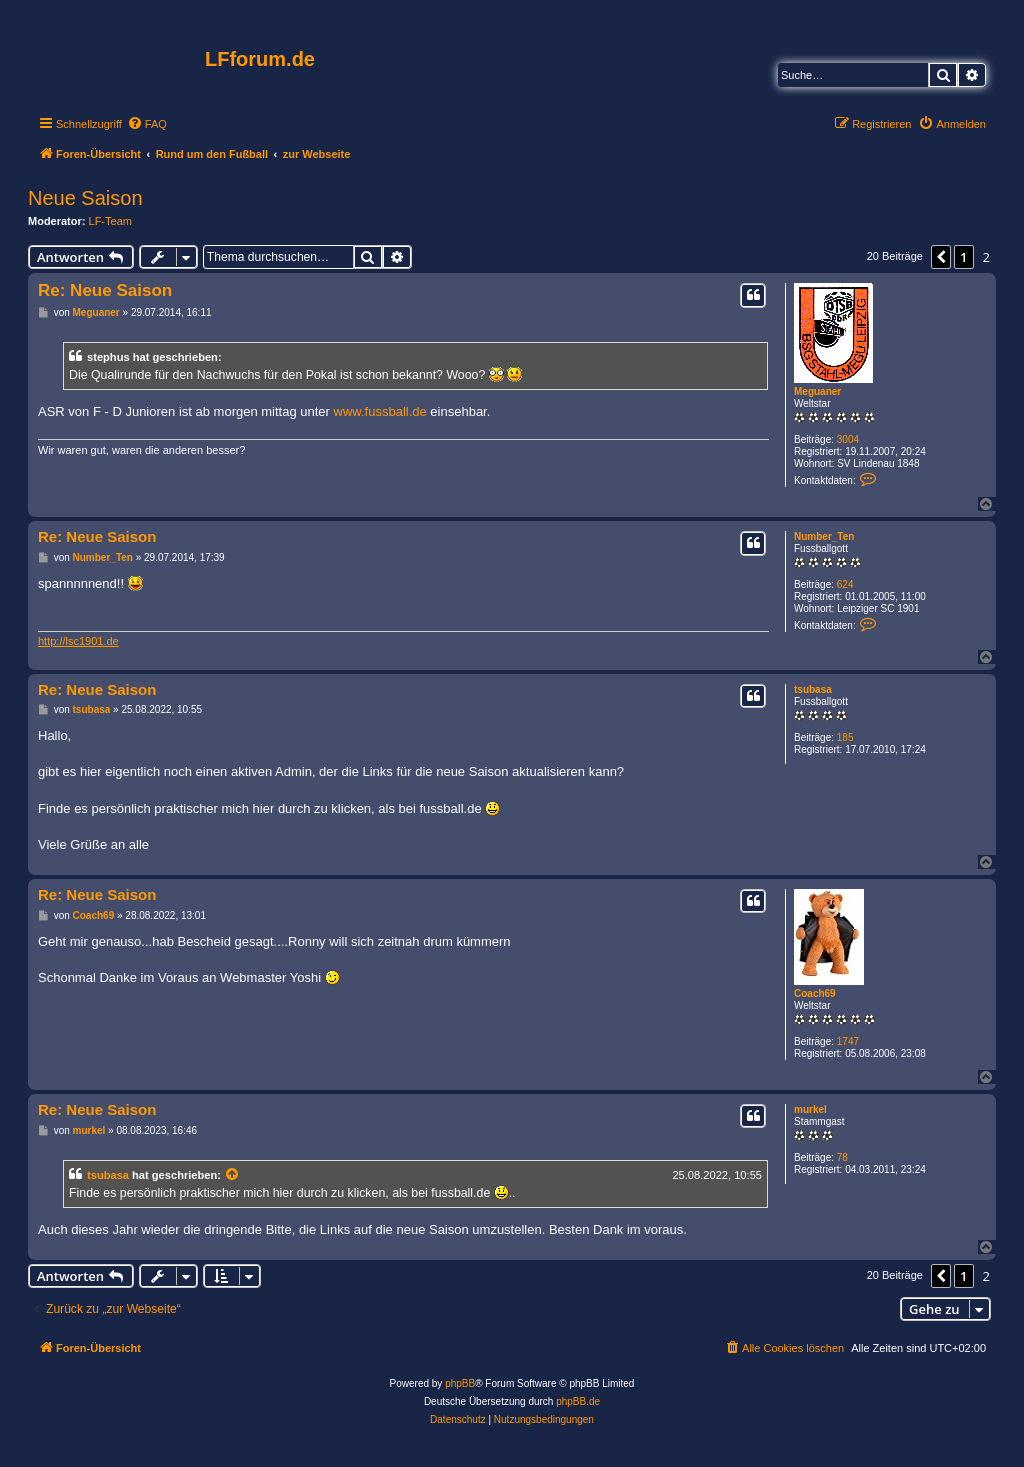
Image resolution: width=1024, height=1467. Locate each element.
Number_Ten (824, 536)
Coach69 (815, 993)
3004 (848, 439)
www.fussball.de (380, 411)
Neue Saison (85, 198)
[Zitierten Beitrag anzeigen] (233, 1175)
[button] (941, 257)
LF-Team (110, 221)
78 (842, 1157)
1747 (848, 1041)
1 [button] (963, 257)
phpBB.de (578, 1401)
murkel (810, 1109)
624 (845, 584)
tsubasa (813, 689)
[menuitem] (147, 124)
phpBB (460, 1383)
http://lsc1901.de (78, 641)
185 (845, 737)
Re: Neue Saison (105, 290)
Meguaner (817, 391)
